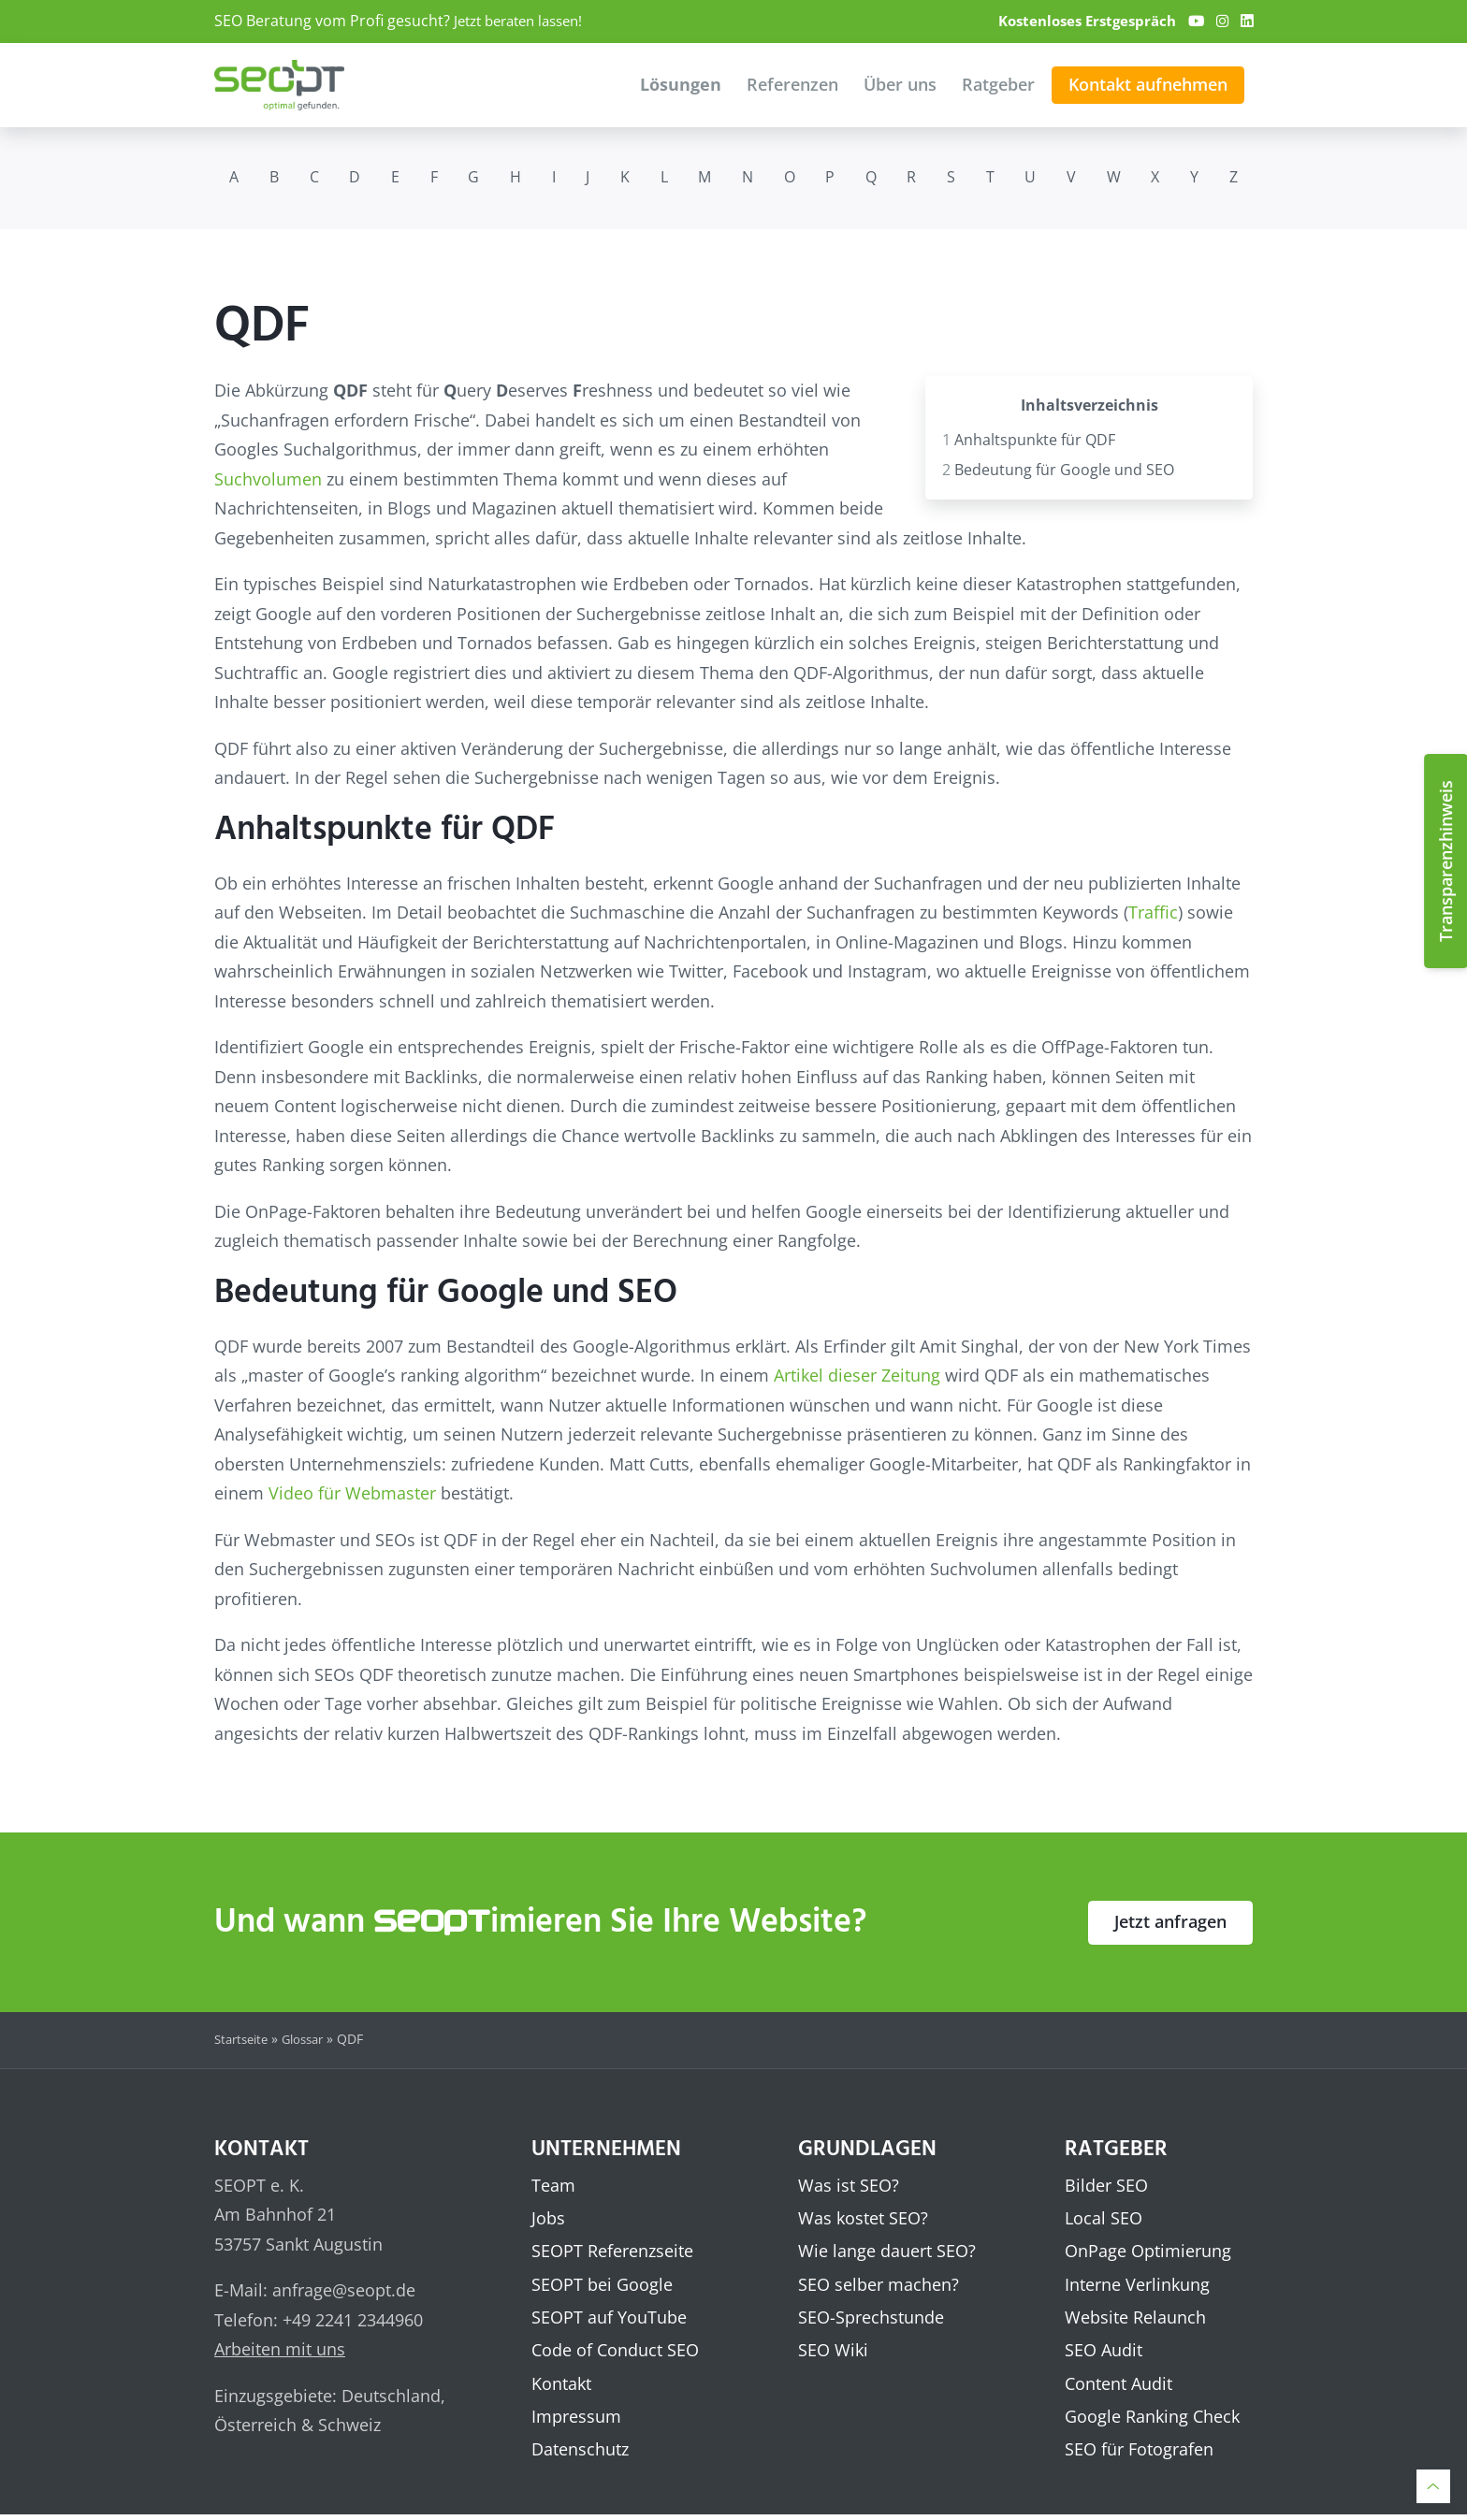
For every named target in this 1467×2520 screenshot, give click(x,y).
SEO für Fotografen (1139, 2453)
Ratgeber (998, 84)
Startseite (244, 2039)
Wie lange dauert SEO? (887, 2251)
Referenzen (792, 84)
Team (553, 2184)
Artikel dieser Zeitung (857, 1375)
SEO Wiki (833, 2352)
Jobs (548, 2218)
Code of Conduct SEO (615, 2352)
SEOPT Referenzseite (612, 2251)
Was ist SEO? (848, 2184)
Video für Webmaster (352, 1493)
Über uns (900, 84)
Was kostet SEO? (863, 2218)
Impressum (576, 2420)
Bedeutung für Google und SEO (1058, 468)
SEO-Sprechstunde (871, 2319)
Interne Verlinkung (1137, 2285)
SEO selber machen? (878, 2285)
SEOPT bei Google (602, 2285)
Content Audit (1118, 2386)
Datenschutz (580, 2453)
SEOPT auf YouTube (609, 2319)
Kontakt (561, 2386)
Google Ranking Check (1152, 2420)
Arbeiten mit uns (279, 2349)
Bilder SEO (1106, 2184)
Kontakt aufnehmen (1147, 84)
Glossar (311, 2039)
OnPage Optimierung (1148, 2251)
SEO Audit (1103, 2352)
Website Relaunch (1135, 2319)
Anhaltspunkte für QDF (1028, 438)
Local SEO (1103, 2218)
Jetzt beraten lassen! (525, 20)
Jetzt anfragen (1170, 1921)
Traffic (1153, 912)
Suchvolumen (268, 478)
